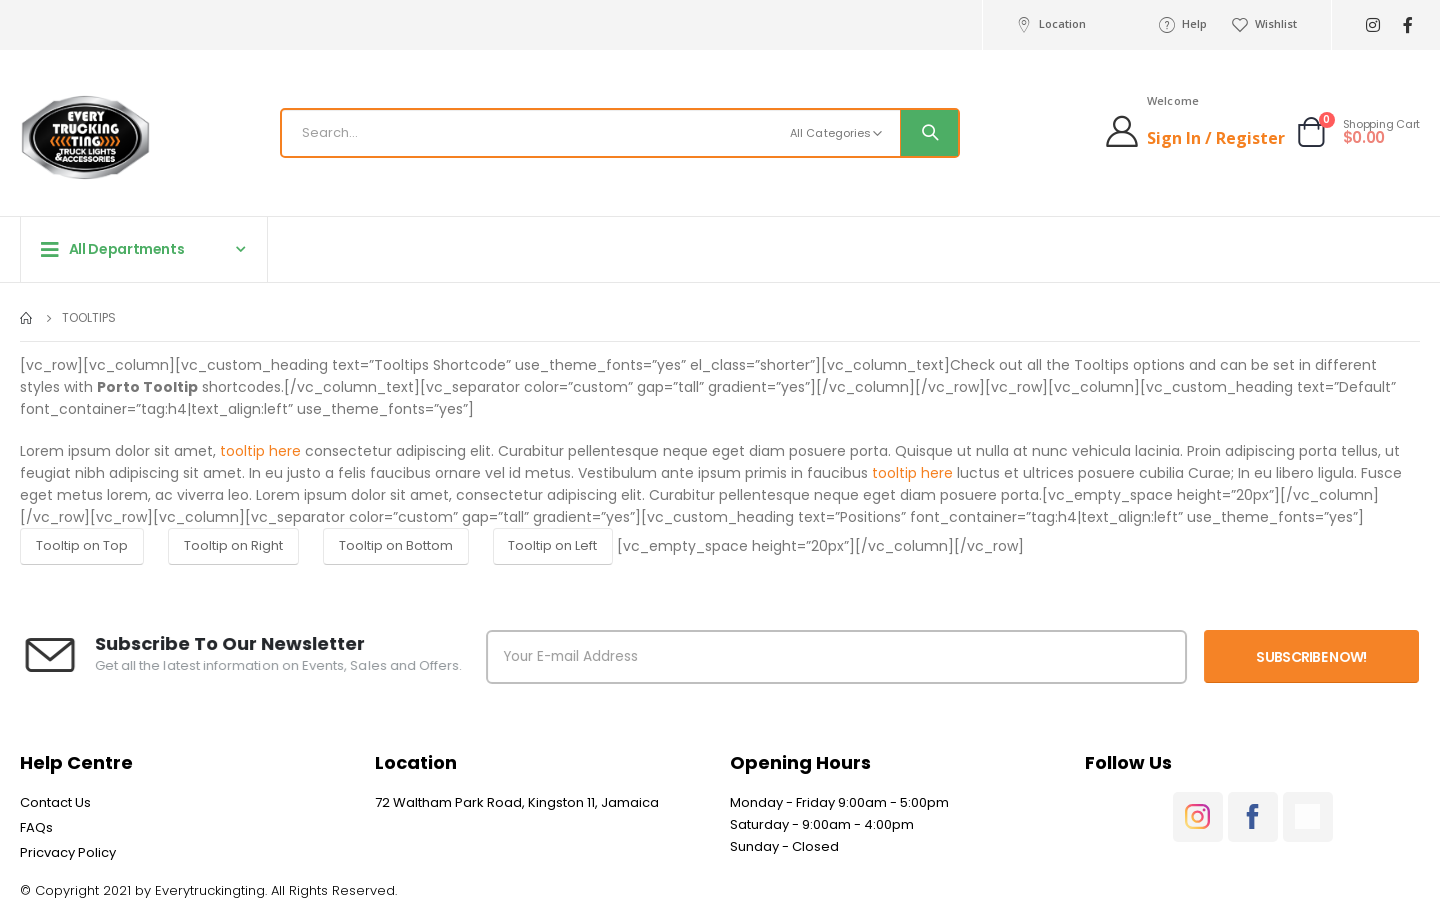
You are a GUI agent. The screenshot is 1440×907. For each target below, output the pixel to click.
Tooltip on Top (82, 545)
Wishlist (1264, 24)
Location (1049, 24)
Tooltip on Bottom (396, 545)
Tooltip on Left (552, 545)
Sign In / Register (1216, 138)
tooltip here (260, 451)
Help (1182, 24)
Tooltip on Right (233, 545)
